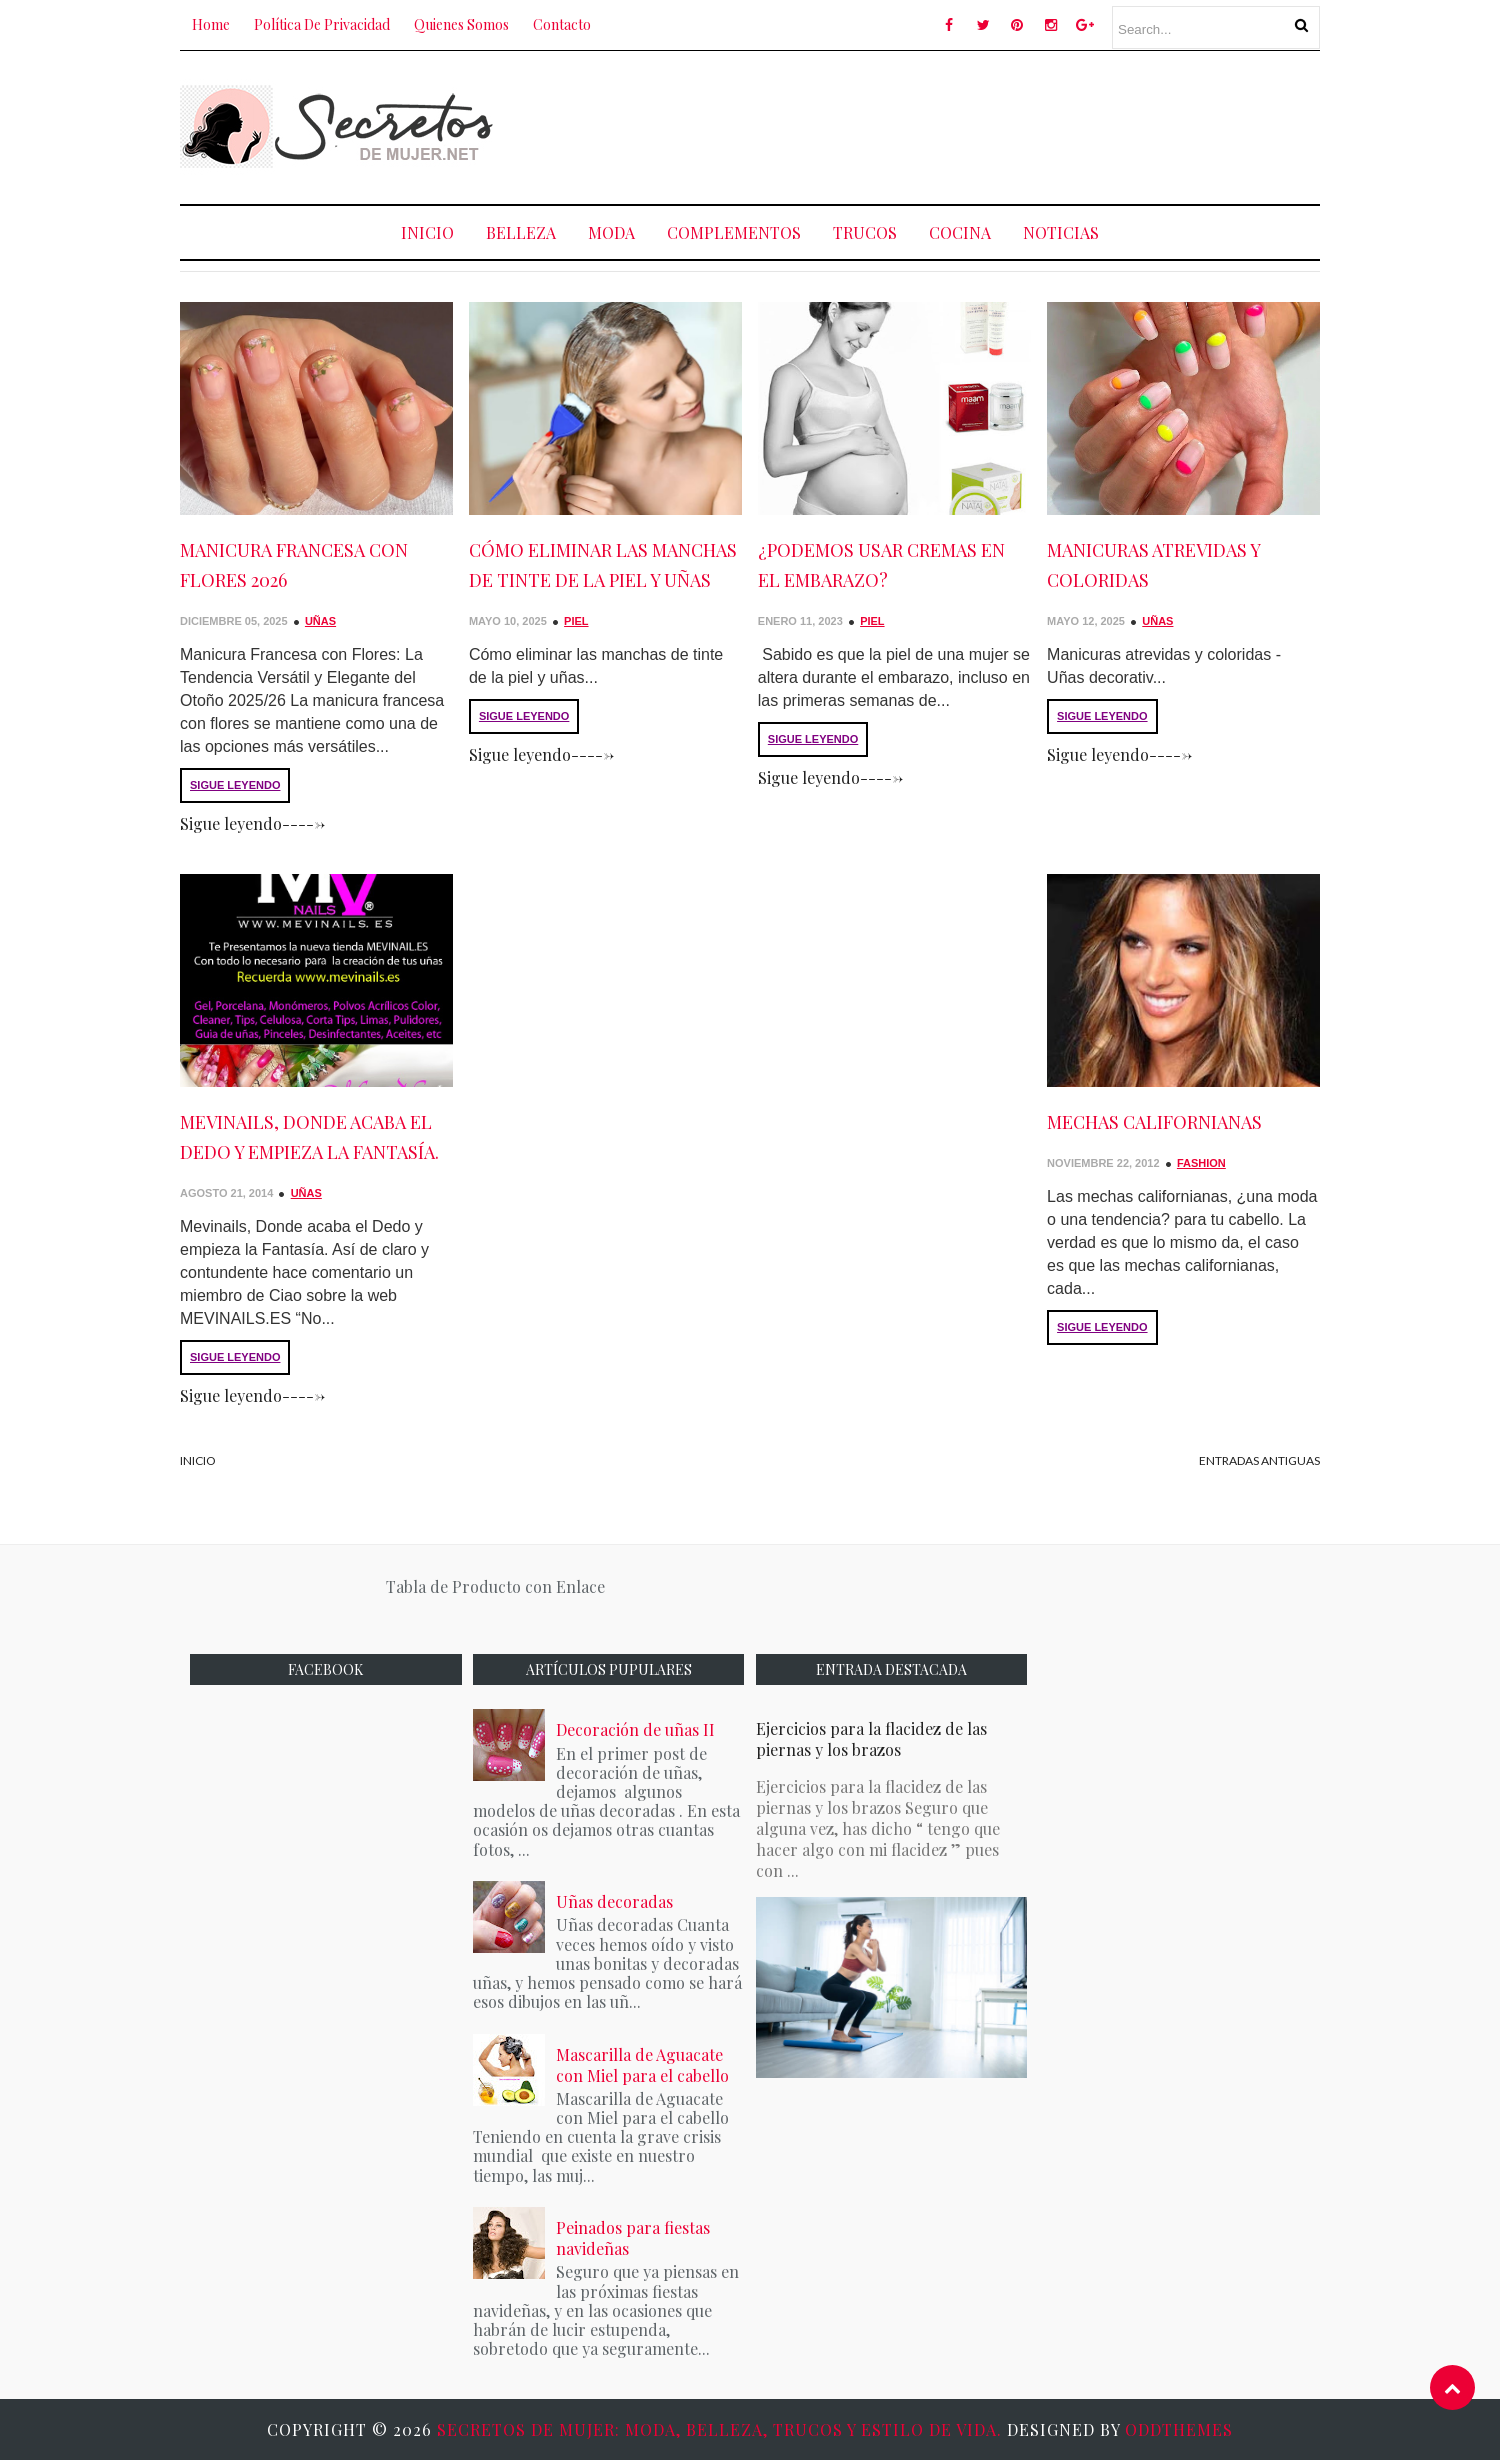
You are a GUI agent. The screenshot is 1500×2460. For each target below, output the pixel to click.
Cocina (960, 232)
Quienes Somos (461, 24)
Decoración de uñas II (635, 1729)
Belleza (521, 232)
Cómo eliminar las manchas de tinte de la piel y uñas (603, 565)
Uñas (320, 621)
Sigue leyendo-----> (252, 823)
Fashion (1201, 1163)
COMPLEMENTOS (734, 232)
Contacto (562, 24)
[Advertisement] (956, 124)
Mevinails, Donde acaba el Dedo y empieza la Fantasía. (309, 1137)
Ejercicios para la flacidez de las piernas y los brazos (871, 1739)
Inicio (427, 232)
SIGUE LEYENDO (235, 785)
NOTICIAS (1061, 232)
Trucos (865, 232)
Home (211, 24)
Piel (576, 621)
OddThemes (1179, 2429)
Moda (611, 232)
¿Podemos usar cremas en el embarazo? (881, 565)
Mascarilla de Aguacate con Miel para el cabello (642, 2065)
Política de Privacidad (322, 24)
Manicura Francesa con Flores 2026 (294, 565)
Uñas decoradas (614, 1901)
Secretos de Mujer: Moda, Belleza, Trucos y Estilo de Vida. (722, 2429)
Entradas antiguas (1259, 1460)
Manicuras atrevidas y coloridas (1153, 565)
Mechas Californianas (1154, 1122)
